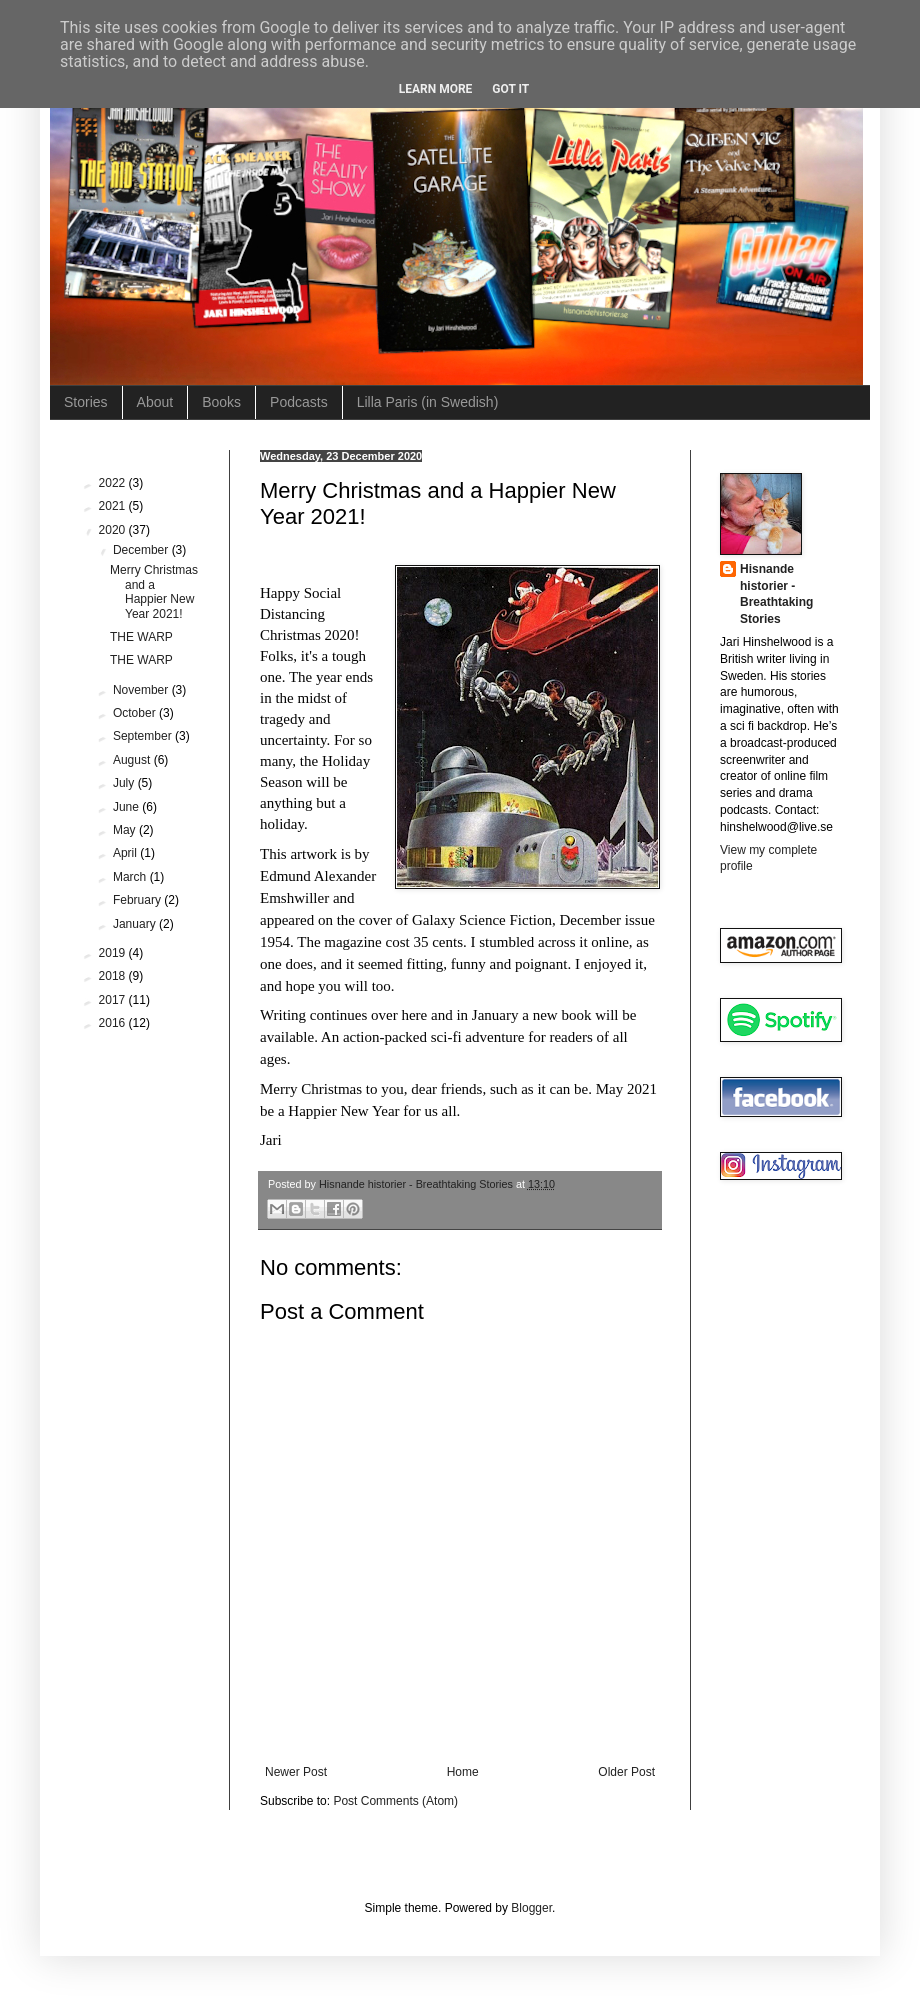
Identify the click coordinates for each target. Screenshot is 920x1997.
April (126, 853)
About (155, 402)
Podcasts (299, 402)
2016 (114, 1023)
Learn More (436, 89)
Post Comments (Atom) (395, 1801)
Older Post (626, 1772)
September (144, 736)
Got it (510, 89)
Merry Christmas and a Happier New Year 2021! (154, 591)
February (138, 900)
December (142, 550)
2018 (114, 976)
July (125, 783)
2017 (114, 1000)
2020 (114, 530)
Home (463, 1772)
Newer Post (296, 1772)
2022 (114, 483)
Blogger (531, 1908)
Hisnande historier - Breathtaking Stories (776, 594)
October (136, 713)
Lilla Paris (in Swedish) (428, 402)
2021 (114, 506)
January (136, 924)
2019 (114, 953)
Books (221, 402)
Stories (86, 402)
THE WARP (141, 637)
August (133, 760)
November (142, 690)
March (131, 877)
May (126, 830)
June (127, 807)
